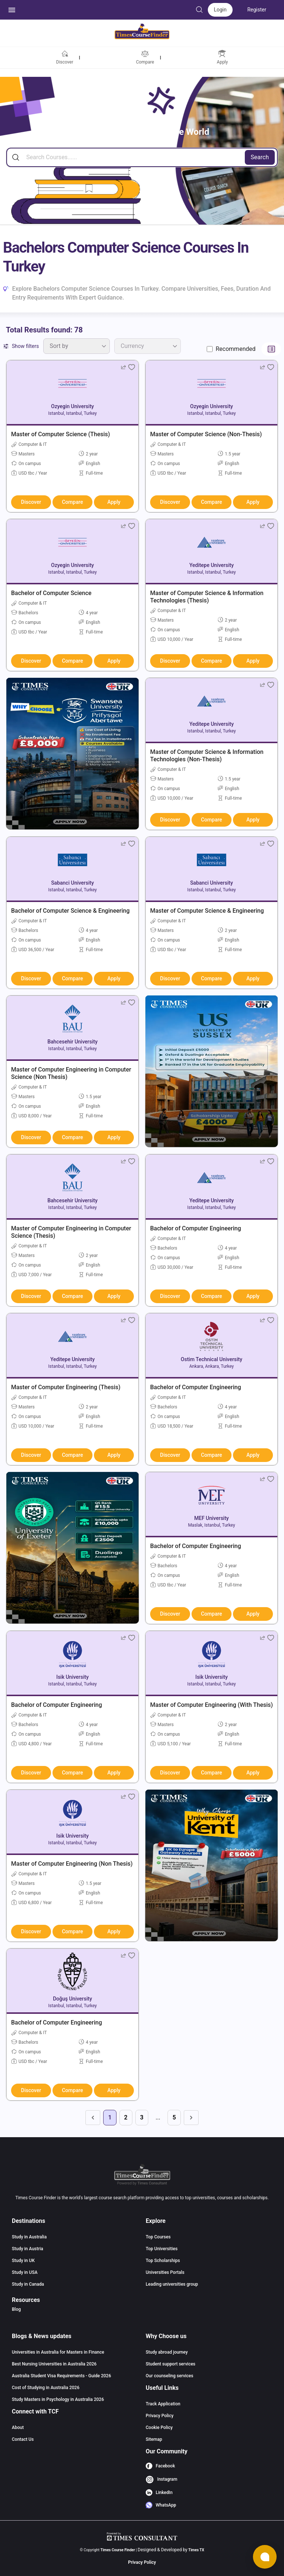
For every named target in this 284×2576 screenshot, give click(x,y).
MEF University (211, 1518)
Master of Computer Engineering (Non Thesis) (72, 1863)
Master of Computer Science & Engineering (207, 910)
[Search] (142, 157)
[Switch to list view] (271, 349)
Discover (31, 502)
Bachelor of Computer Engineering (195, 1228)
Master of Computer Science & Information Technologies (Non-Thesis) (206, 755)
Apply (113, 502)
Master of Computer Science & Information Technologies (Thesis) (206, 597)
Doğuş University (72, 1999)
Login (220, 10)
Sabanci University (72, 883)
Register (256, 10)
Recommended (236, 348)
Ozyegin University (72, 406)
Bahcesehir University (72, 1042)
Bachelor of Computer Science (51, 593)
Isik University (72, 1677)
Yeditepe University (211, 565)
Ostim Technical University (211, 1359)
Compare (72, 502)
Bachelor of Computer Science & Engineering (70, 910)
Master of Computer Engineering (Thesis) (66, 1387)
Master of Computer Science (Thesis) (60, 434)
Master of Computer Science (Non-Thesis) (206, 434)
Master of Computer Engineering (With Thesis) (211, 1704)
